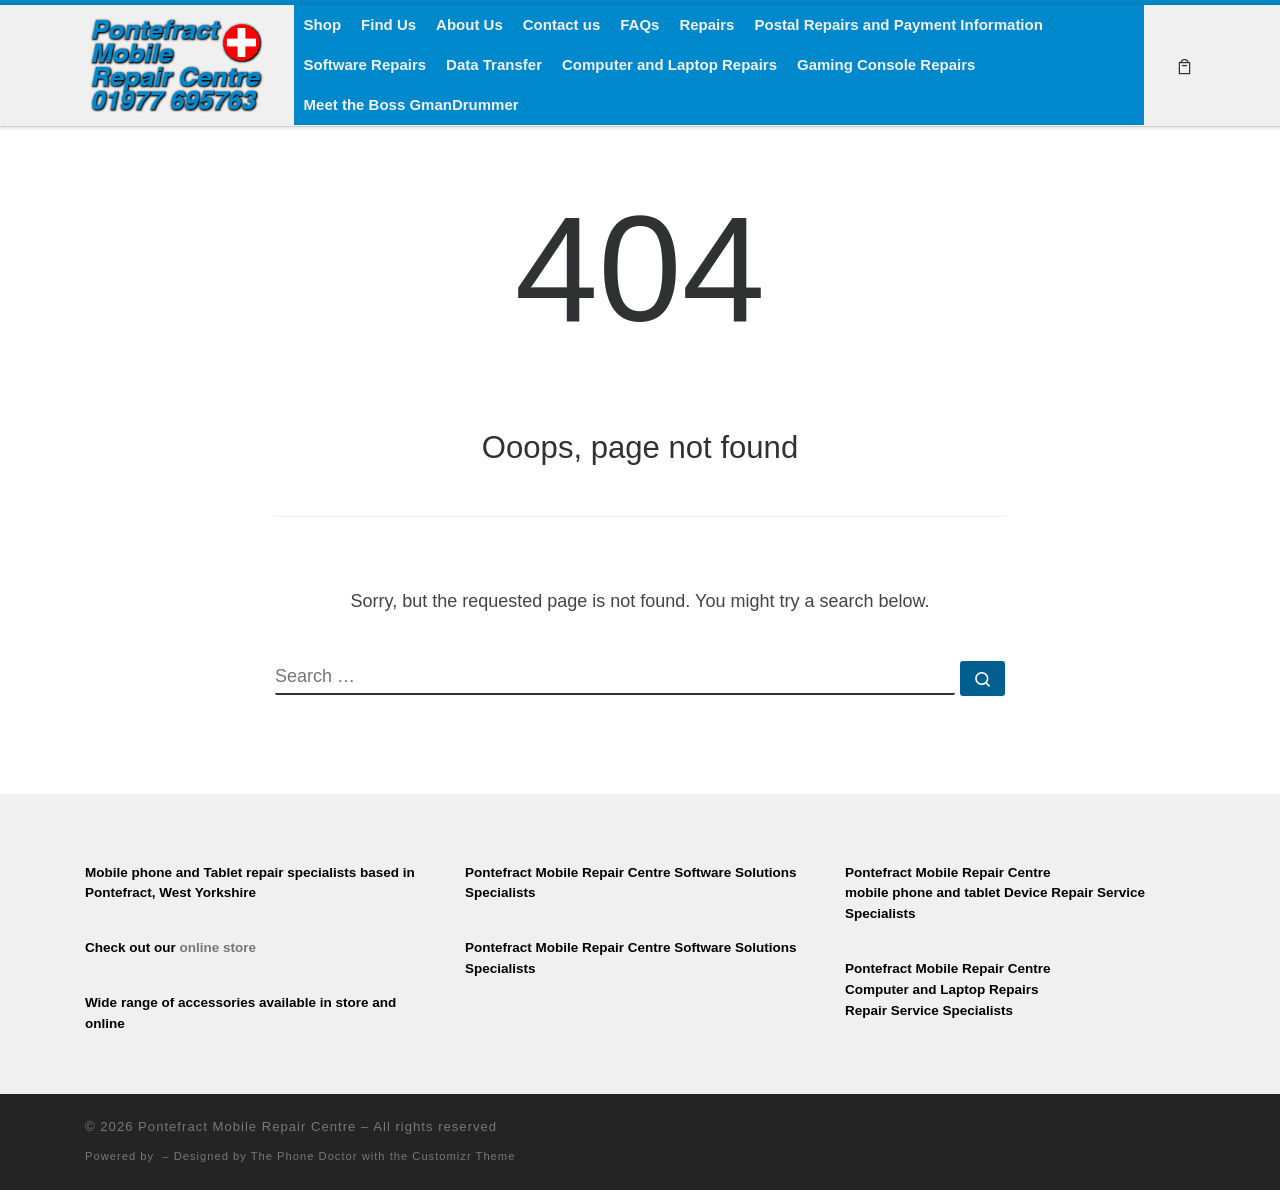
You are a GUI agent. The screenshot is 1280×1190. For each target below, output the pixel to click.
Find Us (388, 24)
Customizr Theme (463, 1156)
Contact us (562, 24)
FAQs (639, 24)
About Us (469, 24)
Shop (323, 24)
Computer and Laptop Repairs (669, 64)
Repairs (706, 24)
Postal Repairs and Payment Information (898, 24)
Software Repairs (365, 64)
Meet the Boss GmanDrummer (411, 104)
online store (218, 947)
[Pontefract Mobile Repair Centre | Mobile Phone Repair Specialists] (174, 62)
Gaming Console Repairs (886, 64)
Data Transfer (494, 64)
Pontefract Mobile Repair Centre (247, 1126)
